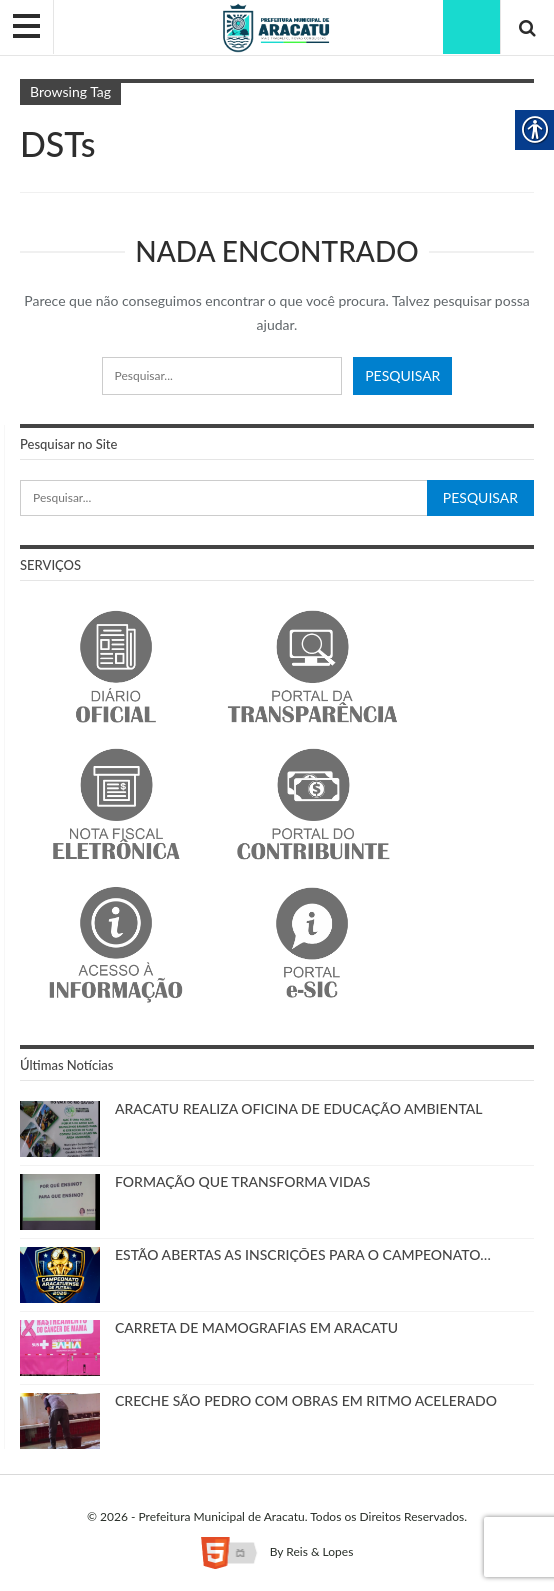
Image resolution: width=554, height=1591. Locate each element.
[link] (276, 26)
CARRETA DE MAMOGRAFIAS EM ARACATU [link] (256, 1327)
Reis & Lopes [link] (319, 1551)
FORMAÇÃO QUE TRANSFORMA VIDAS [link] (242, 1181)
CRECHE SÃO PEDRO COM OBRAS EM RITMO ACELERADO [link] (306, 1400)
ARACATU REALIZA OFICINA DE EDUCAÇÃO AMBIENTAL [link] (298, 1108)
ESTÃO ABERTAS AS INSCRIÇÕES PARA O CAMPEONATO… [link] (303, 1254)
